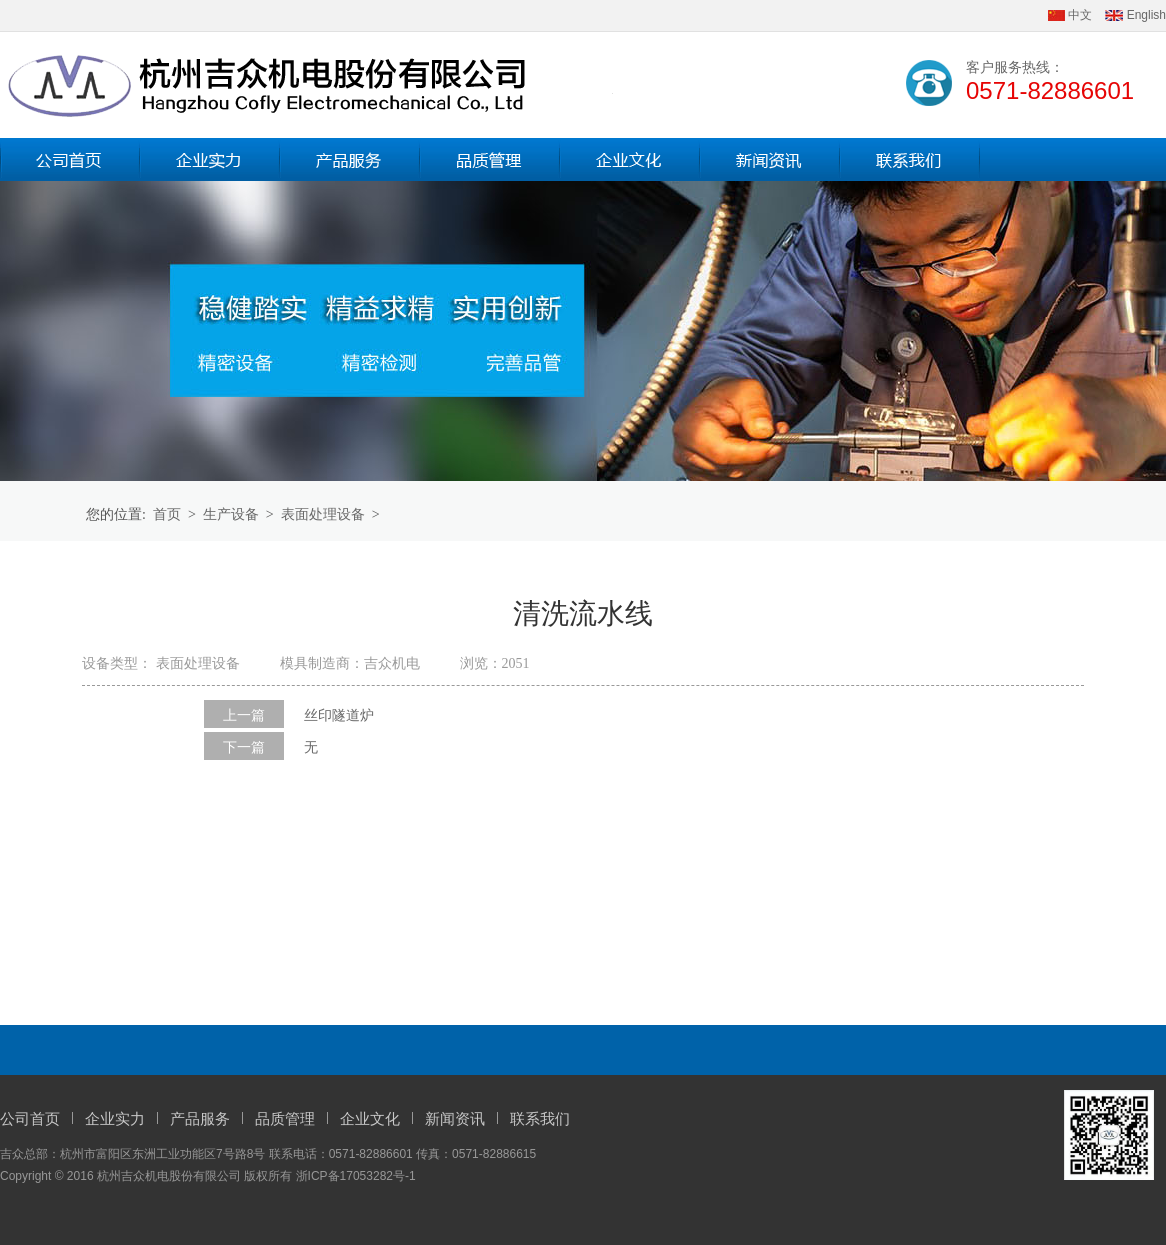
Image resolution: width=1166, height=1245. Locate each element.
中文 (1070, 15)
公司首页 (30, 1119)
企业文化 (370, 1119)
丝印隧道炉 (339, 715)
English (1135, 15)
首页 (167, 514)
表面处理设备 (323, 514)
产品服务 (200, 1119)
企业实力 (115, 1119)
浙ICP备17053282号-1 (356, 1176)
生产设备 (231, 514)
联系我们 (540, 1119)
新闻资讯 (455, 1119)
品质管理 (285, 1119)
